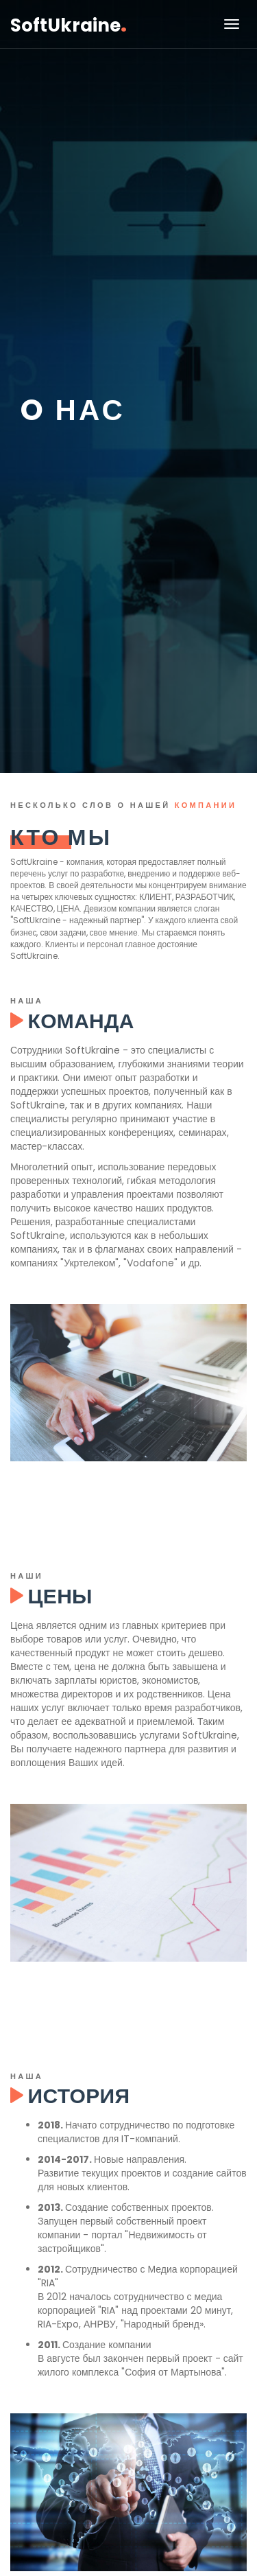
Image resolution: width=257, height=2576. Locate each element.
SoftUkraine (68, 23)
